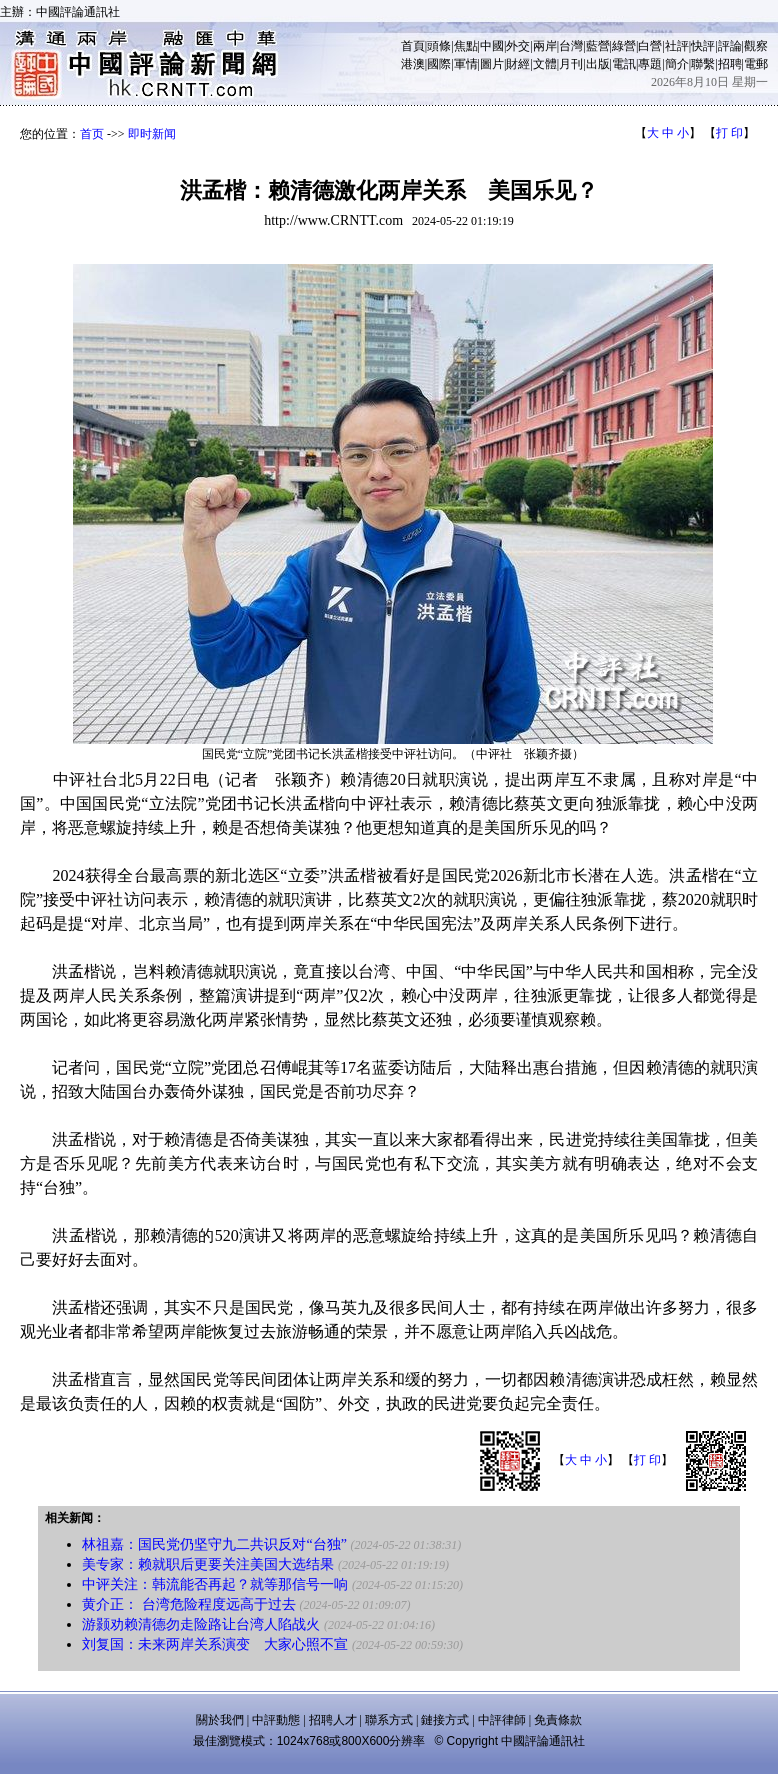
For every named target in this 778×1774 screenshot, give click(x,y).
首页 (92, 134)
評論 (730, 46)
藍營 (598, 46)
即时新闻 (152, 134)
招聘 (730, 64)
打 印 (729, 133)
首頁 (413, 46)
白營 (650, 46)
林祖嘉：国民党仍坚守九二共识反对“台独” (214, 1544)
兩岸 (545, 46)
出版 (598, 64)
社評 (677, 46)
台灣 (571, 46)
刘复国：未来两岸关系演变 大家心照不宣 (215, 1644)
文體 (545, 64)
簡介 (677, 64)
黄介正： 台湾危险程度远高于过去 (189, 1604)
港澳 (413, 64)
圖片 (492, 64)
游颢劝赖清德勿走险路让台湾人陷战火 (201, 1624)
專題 (650, 64)
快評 (703, 46)
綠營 (624, 46)
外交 (518, 46)
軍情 (466, 64)
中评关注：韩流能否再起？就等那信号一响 (215, 1584)
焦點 (466, 46)
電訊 (624, 64)
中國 (492, 46)
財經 (518, 64)
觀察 (756, 46)
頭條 (439, 46)
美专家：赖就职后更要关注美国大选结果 (208, 1564)
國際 (439, 64)
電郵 (756, 64)
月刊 (571, 64)
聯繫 (703, 64)
